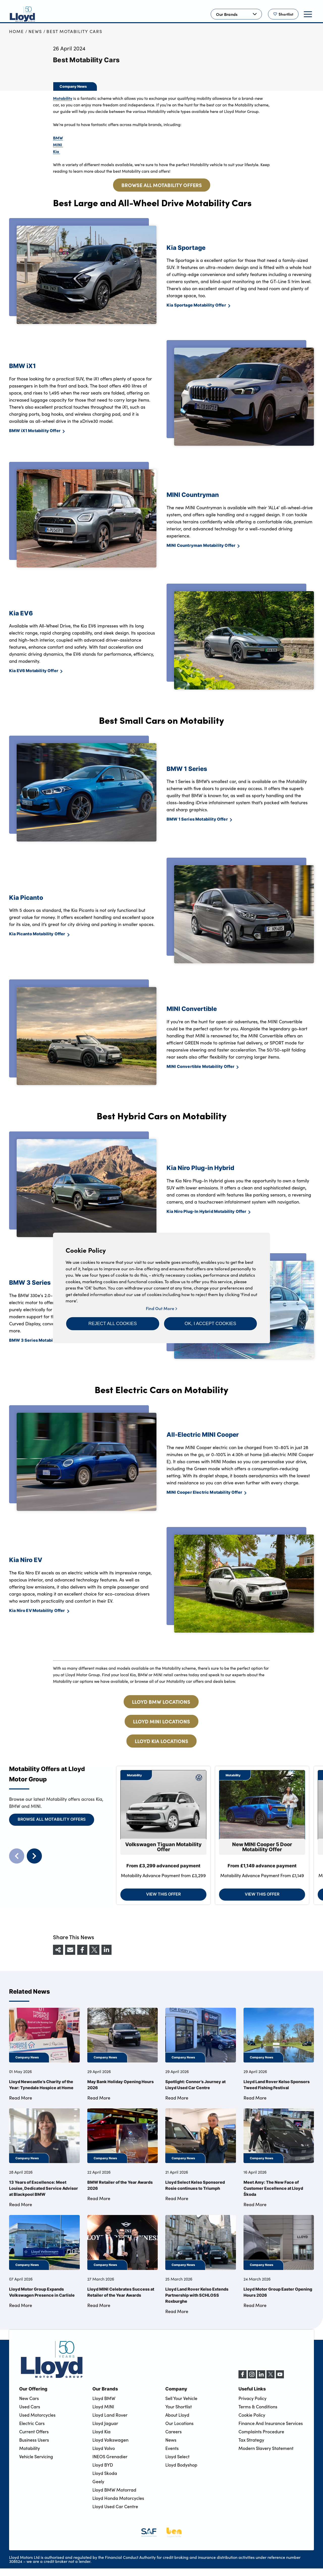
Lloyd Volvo (103, 2448)
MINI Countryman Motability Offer (203, 545)
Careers (173, 2431)
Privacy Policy (252, 2398)
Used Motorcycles (37, 2415)
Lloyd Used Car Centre (115, 2506)
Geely (98, 2481)
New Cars (29, 2398)
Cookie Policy (251, 2415)
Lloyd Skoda (104, 2473)
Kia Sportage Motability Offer (198, 305)
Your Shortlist (178, 2406)
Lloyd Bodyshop (181, 2465)
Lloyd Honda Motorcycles (118, 2498)
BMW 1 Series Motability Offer (199, 819)
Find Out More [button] (161, 1308)
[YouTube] (280, 2377)
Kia (56, 151)
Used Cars (29, 2406)
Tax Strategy (251, 2440)
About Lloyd (177, 2415)
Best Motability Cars (74, 31)
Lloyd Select (177, 2456)
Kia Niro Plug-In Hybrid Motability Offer (209, 1211)
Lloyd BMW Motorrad (114, 2490)
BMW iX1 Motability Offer (37, 431)
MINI (58, 144)
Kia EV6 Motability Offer (36, 671)
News (35, 31)
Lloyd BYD (102, 2465)
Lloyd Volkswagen (110, 2440)
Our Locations (179, 2423)
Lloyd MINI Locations (161, 1721)
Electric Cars (32, 2423)
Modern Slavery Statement (265, 2448)
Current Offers (34, 2431)
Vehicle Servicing (36, 2456)
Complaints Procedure (261, 2431)
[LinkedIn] (261, 2377)
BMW (58, 137)
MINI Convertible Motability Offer (203, 1066)
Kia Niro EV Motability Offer (39, 1610)
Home (16, 31)
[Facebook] (242, 2377)
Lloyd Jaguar (105, 2423)
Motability (62, 98)
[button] (113, 1323)
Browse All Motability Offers (161, 185)
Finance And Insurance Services (270, 2423)
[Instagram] (252, 2377)
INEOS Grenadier (109, 2456)
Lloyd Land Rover (109, 2415)
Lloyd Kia (101, 2431)
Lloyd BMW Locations (161, 1701)
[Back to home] (22, 14)
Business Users (34, 2440)
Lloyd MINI (103, 2406)
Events (172, 2448)
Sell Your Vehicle (181, 2398)
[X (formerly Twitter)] (270, 2377)
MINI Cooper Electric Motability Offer (207, 1492)
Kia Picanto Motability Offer (39, 934)
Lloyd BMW (103, 2398)
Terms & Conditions (257, 2406)
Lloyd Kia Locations (161, 1741)
